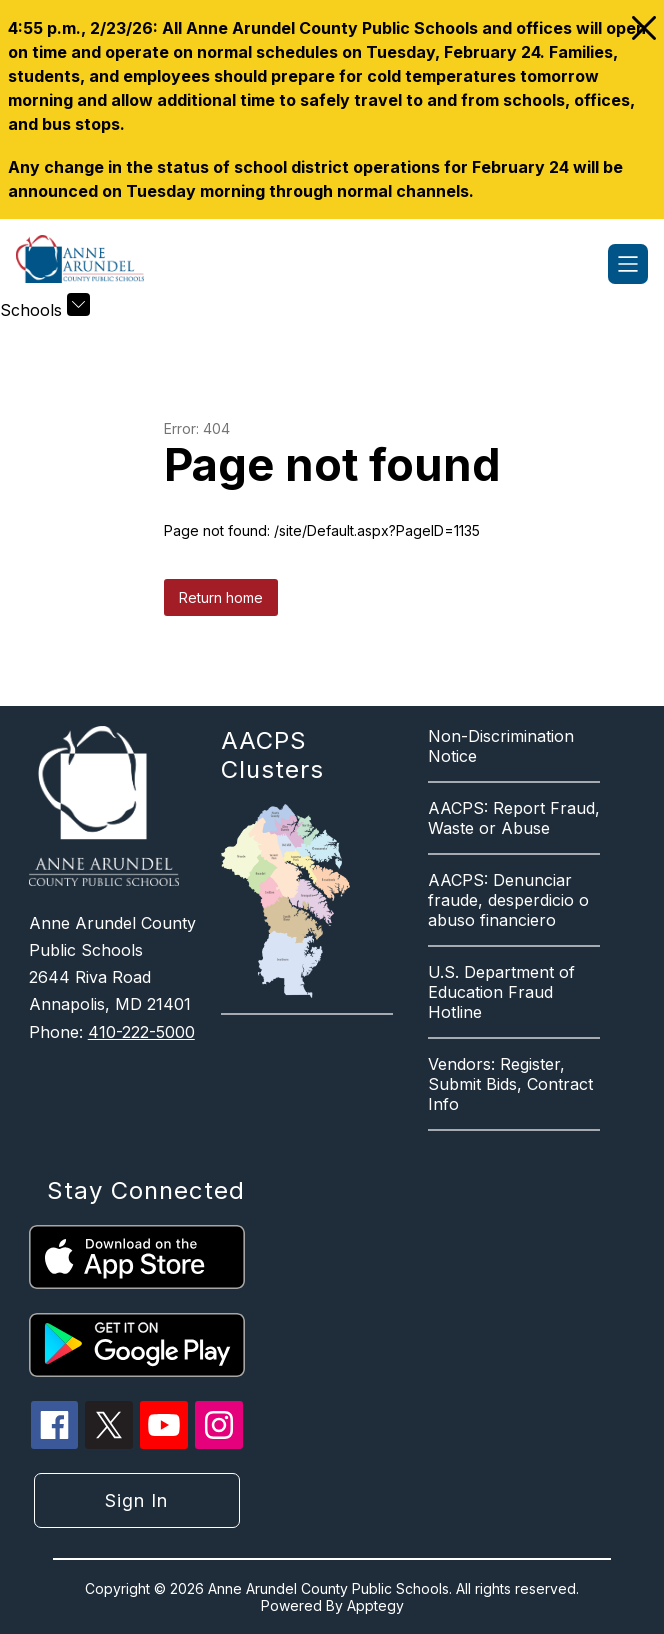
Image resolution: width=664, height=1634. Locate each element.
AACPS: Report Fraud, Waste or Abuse (514, 818)
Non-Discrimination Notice (501, 746)
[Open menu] (628, 264)
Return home (221, 597)
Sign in (136, 1500)
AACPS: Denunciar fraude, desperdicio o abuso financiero (508, 900)
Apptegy (375, 1605)
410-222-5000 (141, 1032)
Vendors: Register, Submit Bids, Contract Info (510, 1084)
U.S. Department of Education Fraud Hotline (501, 992)
